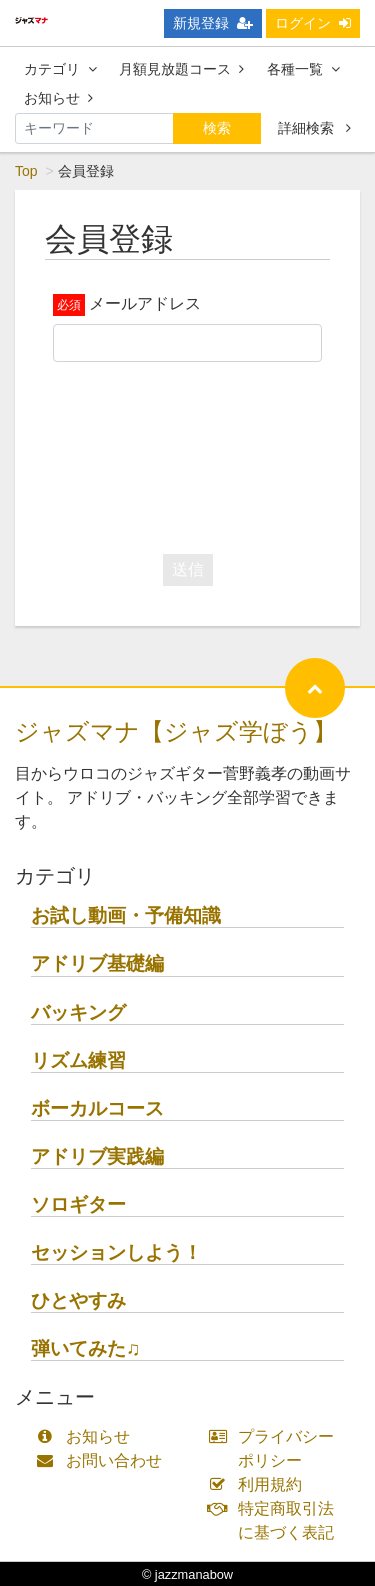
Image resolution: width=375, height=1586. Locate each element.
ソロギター (78, 1204)
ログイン (313, 23)
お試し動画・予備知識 (126, 915)
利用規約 (260, 1484)
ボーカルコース (97, 1108)
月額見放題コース (181, 69)
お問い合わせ (103, 1460)
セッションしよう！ (116, 1252)
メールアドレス (145, 303)
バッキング (78, 1012)
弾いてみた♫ (85, 1348)
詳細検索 (314, 128)
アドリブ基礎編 (97, 963)
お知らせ (58, 98)
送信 (188, 569)
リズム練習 (78, 1060)
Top (26, 171)
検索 (217, 128)
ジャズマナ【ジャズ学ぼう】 (176, 731)
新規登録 (213, 23)
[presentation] (205, 453)
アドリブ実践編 (97, 1156)
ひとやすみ (78, 1300)
